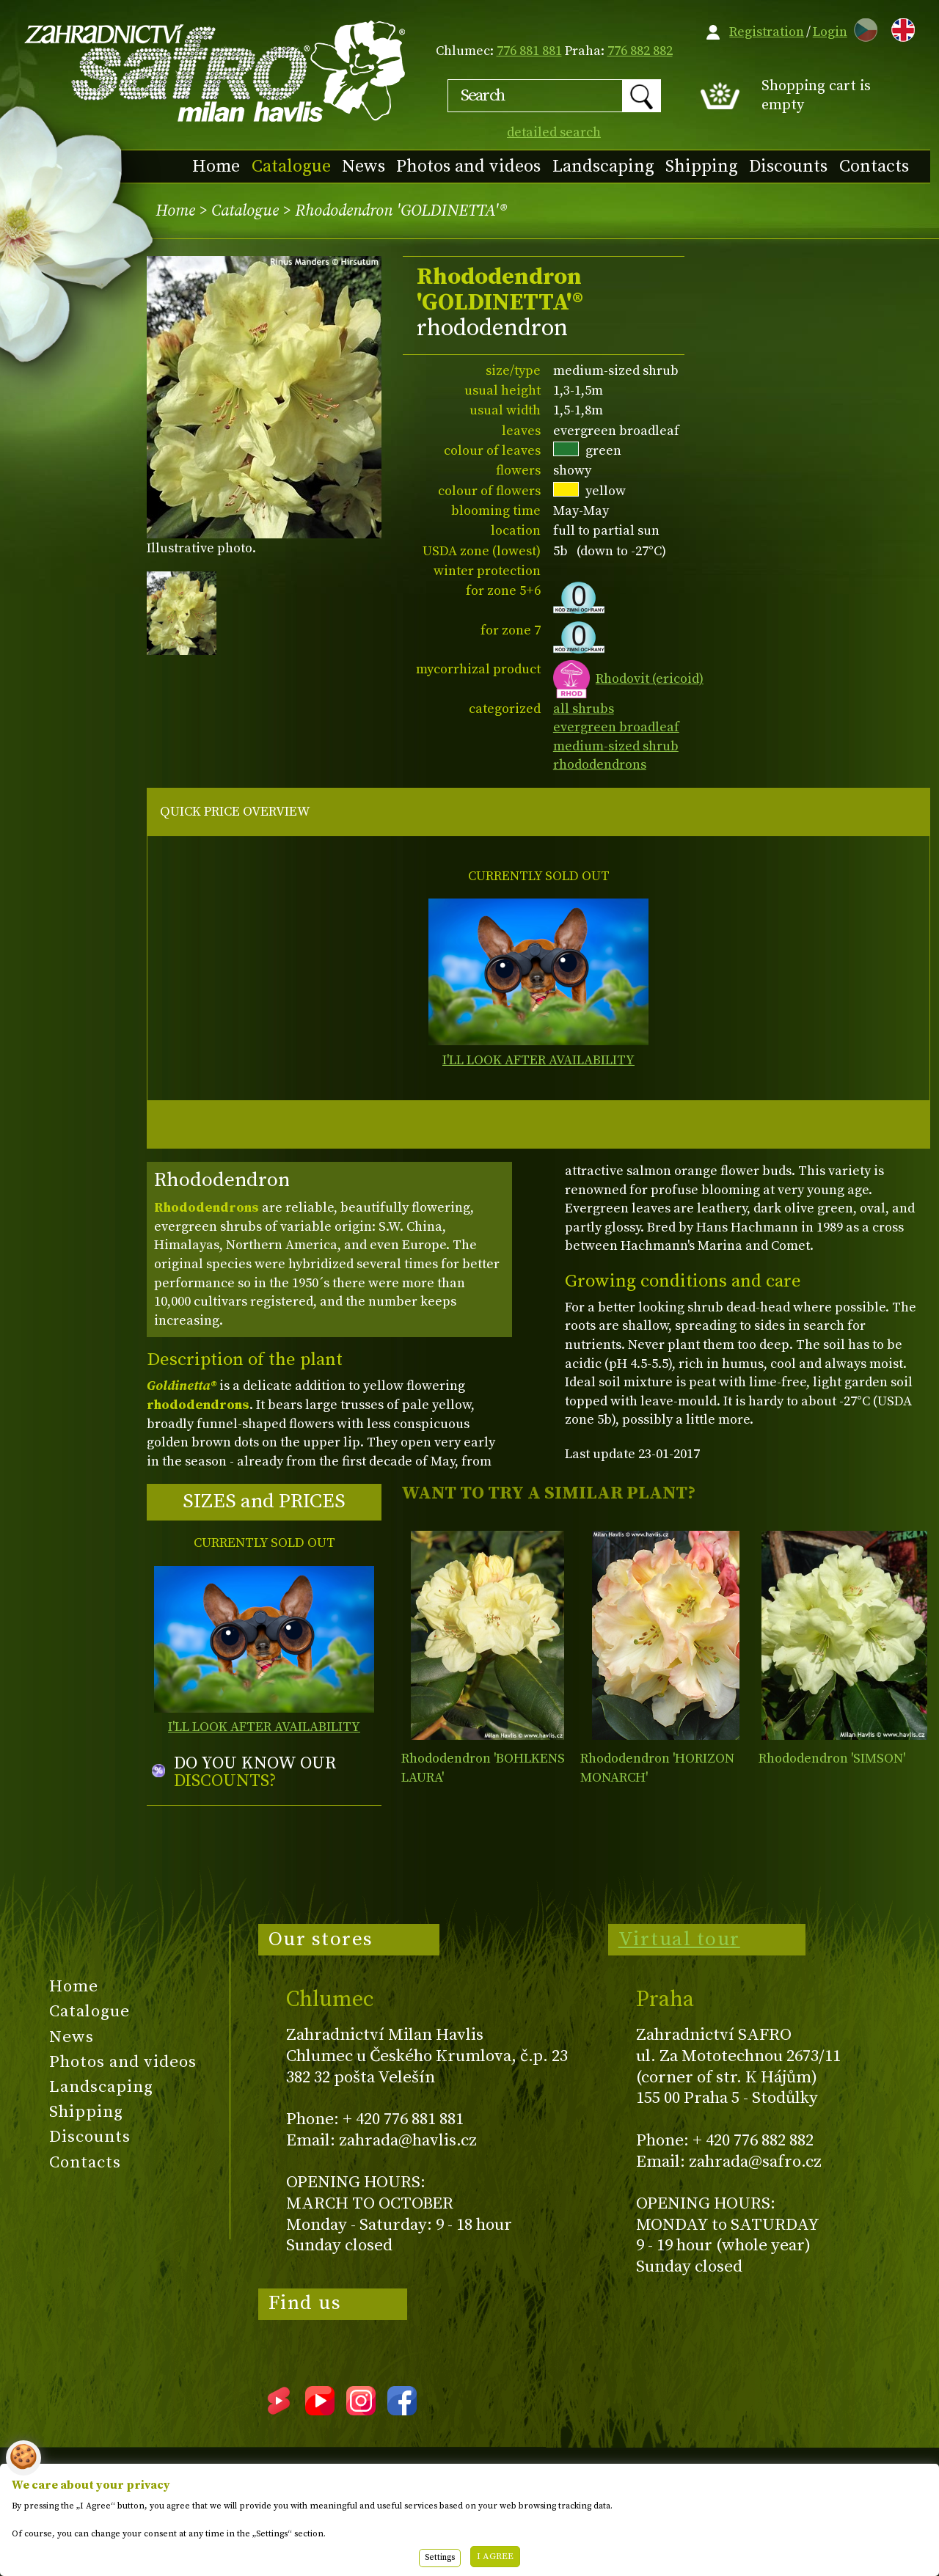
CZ (862, 27)
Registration (766, 31)
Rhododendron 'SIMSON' (832, 1758)
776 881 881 (529, 51)
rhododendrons (599, 764)
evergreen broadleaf (616, 727)
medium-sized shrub (616, 746)
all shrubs (583, 708)
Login (830, 31)
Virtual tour (679, 1939)
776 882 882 (640, 51)
